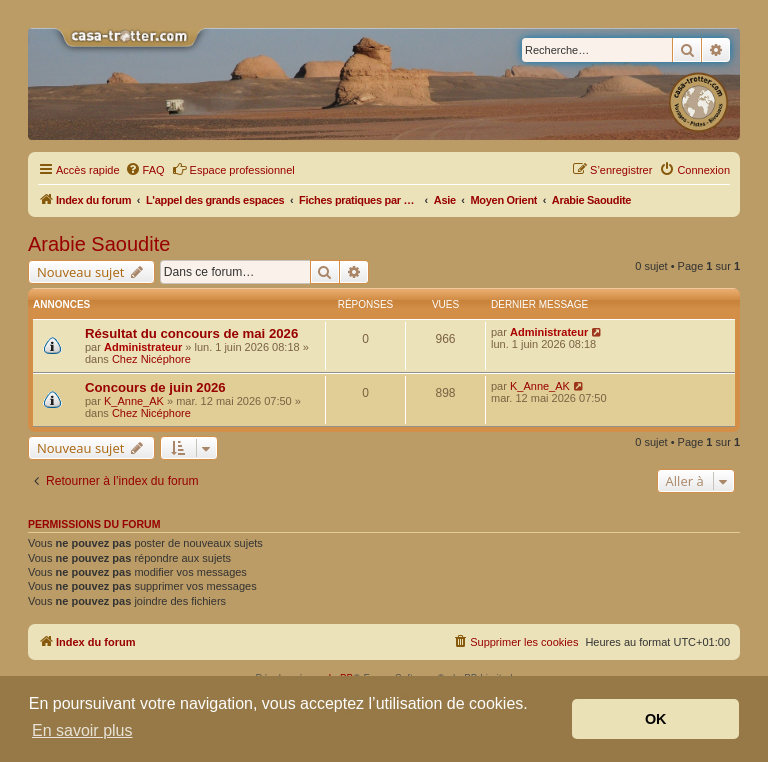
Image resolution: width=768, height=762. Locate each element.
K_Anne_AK (134, 401)
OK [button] (656, 719)
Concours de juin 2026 (155, 387)
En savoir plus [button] (82, 730)
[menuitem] (145, 170)
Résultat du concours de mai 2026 (191, 333)
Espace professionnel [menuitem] (233, 169)
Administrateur (143, 347)
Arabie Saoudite (99, 244)
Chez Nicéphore (151, 359)
